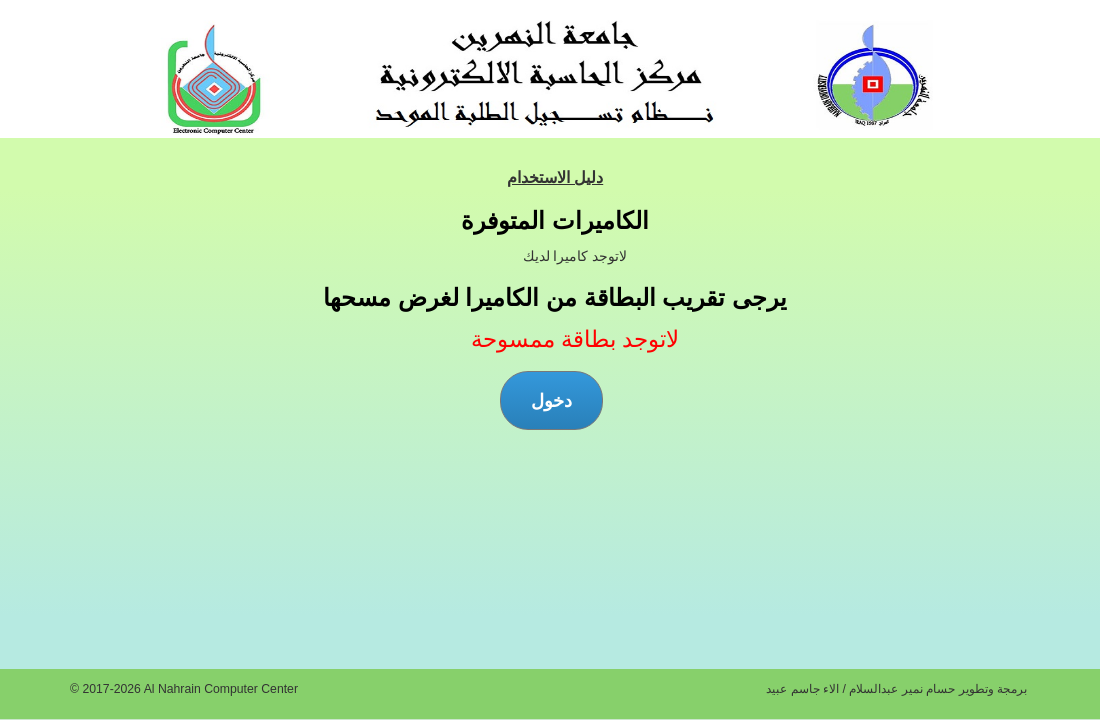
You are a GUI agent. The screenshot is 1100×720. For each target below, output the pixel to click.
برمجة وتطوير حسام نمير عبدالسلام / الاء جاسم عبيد (896, 689)
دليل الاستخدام (555, 177)
